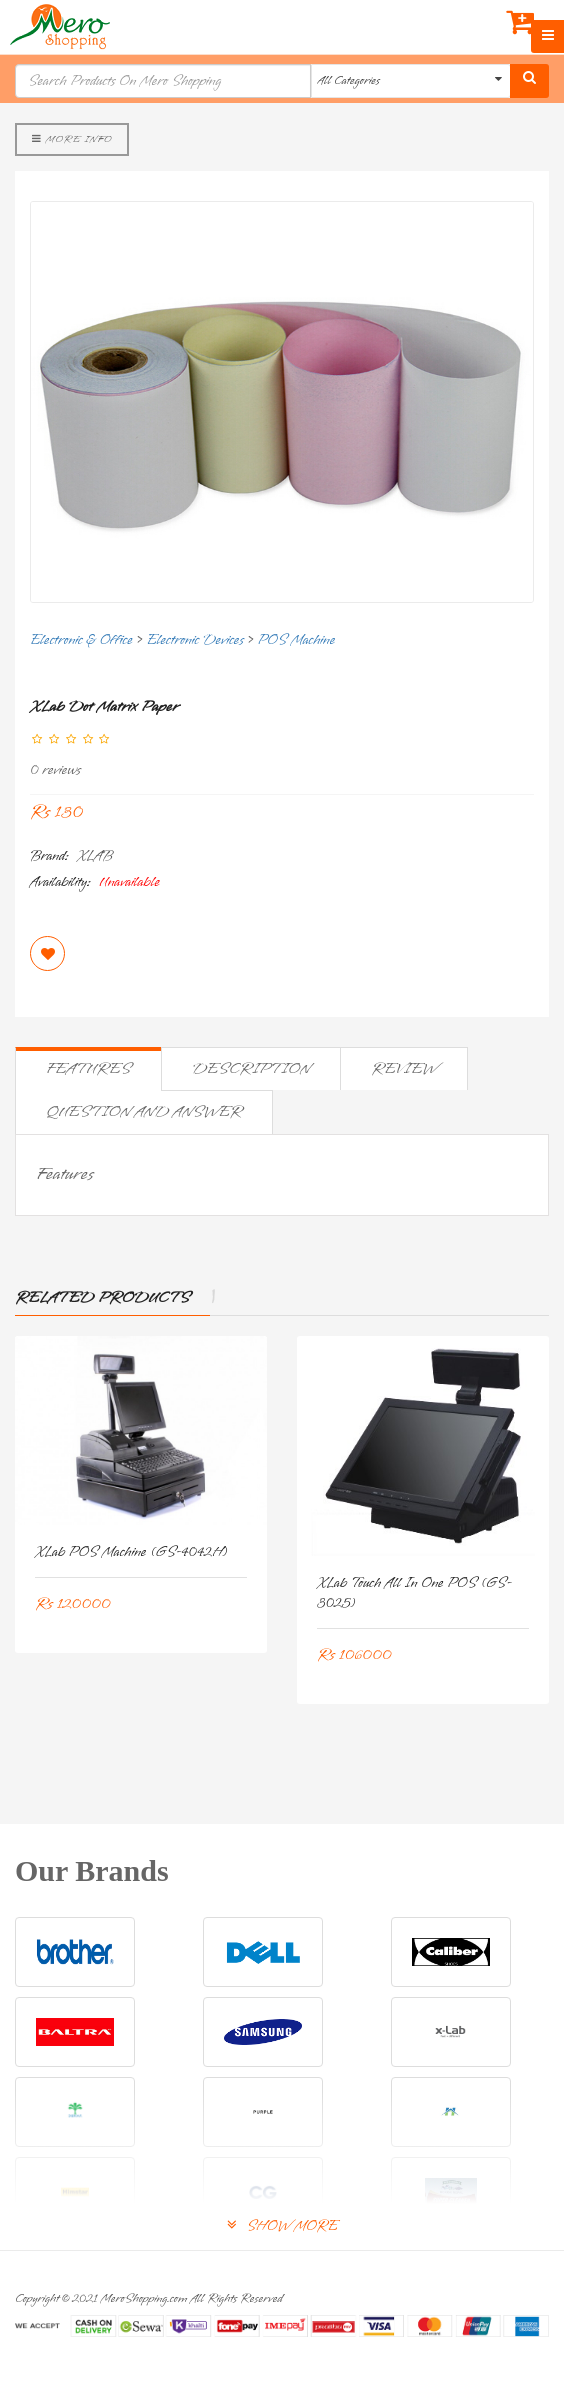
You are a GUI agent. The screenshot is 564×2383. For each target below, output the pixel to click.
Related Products (102, 1298)
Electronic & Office (81, 640)
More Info (72, 139)
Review (404, 1069)
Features (88, 1069)
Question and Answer (144, 1112)
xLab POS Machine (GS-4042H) (131, 1552)
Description (251, 1069)
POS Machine (297, 640)
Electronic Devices (194, 640)
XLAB (95, 856)
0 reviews (55, 770)
